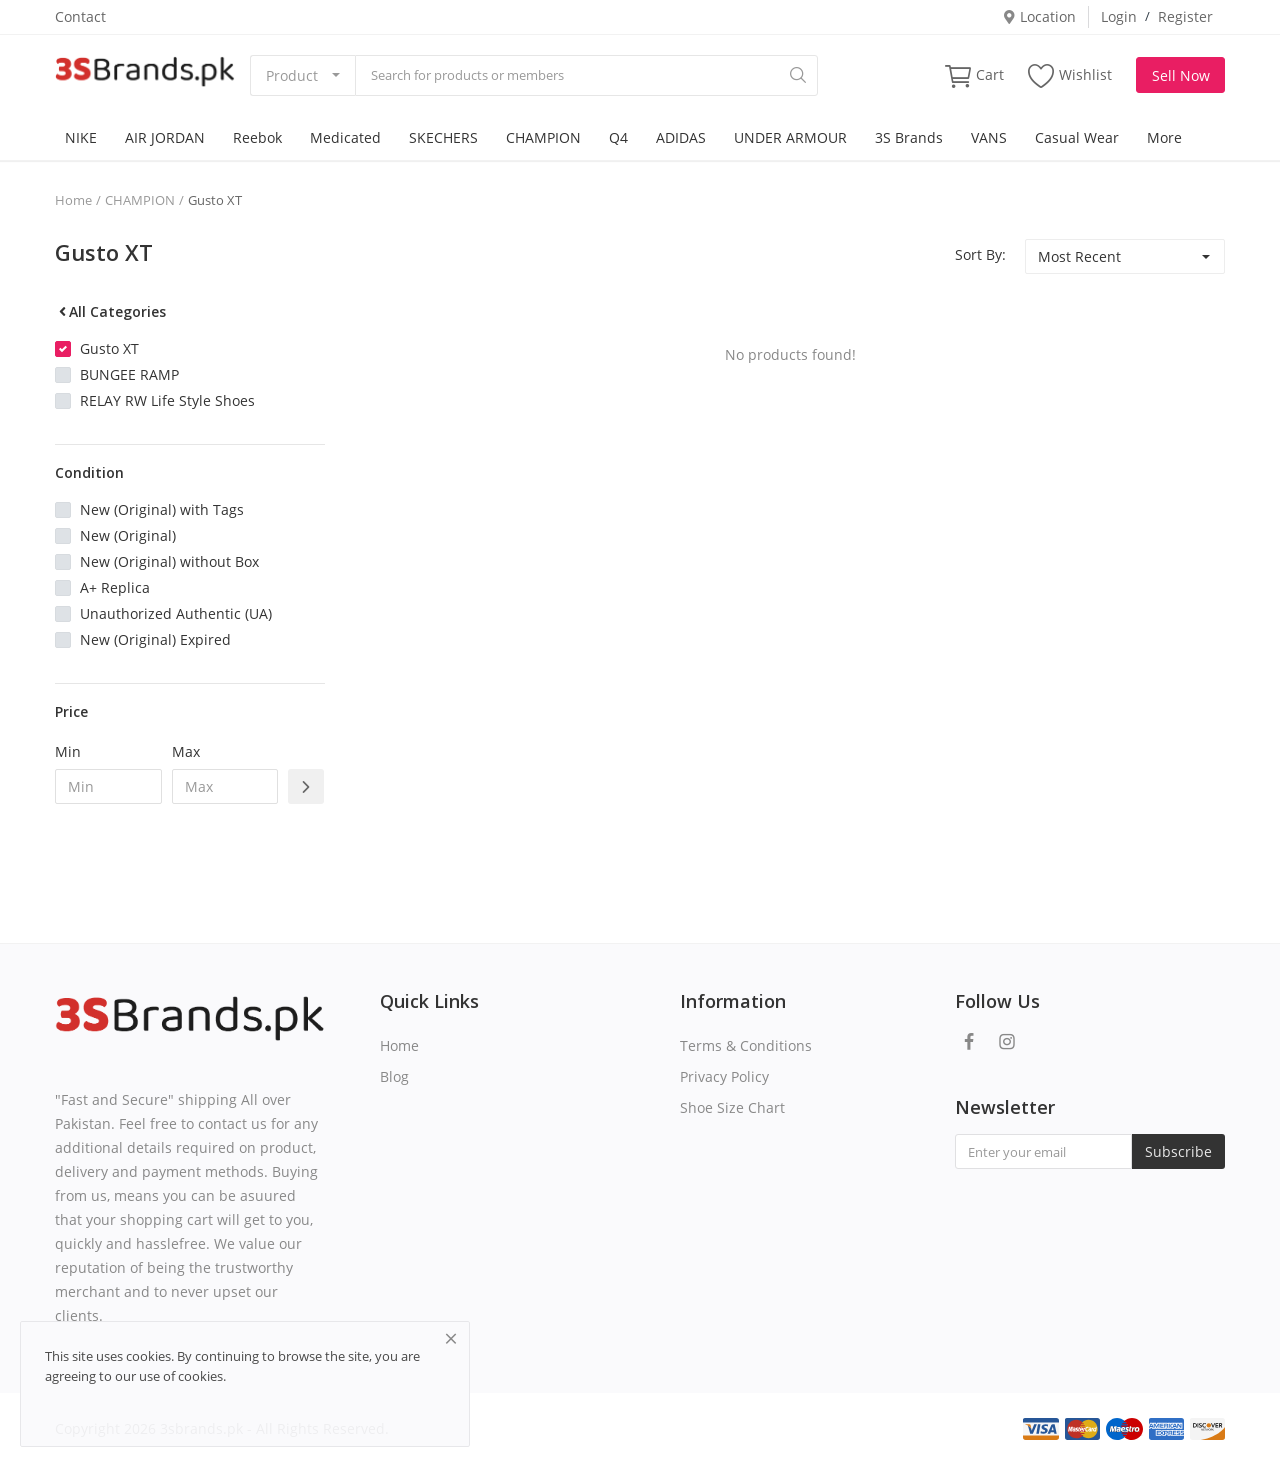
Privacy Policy (724, 1076)
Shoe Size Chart (732, 1107)
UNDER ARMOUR (790, 137)
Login (1119, 16)
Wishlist (1070, 75)
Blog (394, 1076)
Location (1039, 16)
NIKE (81, 137)
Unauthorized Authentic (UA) (176, 613)
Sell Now (1181, 75)
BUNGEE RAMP (129, 374)
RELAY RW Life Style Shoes (167, 400)
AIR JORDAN (165, 137)
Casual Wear (1077, 137)
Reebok (257, 137)
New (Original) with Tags (162, 509)
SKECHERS (443, 137)
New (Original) (128, 535)
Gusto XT (215, 200)
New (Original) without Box (169, 561)
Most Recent (1079, 256)
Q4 (618, 137)
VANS (989, 137)
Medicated (345, 137)
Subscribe (1178, 1151)
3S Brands (909, 137)
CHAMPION (543, 137)
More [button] (1164, 137)
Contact (80, 16)
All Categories (110, 311)
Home (73, 200)
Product (292, 75)
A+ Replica (115, 587)
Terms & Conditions (746, 1045)
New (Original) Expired (155, 639)
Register (1185, 16)
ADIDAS (681, 137)
